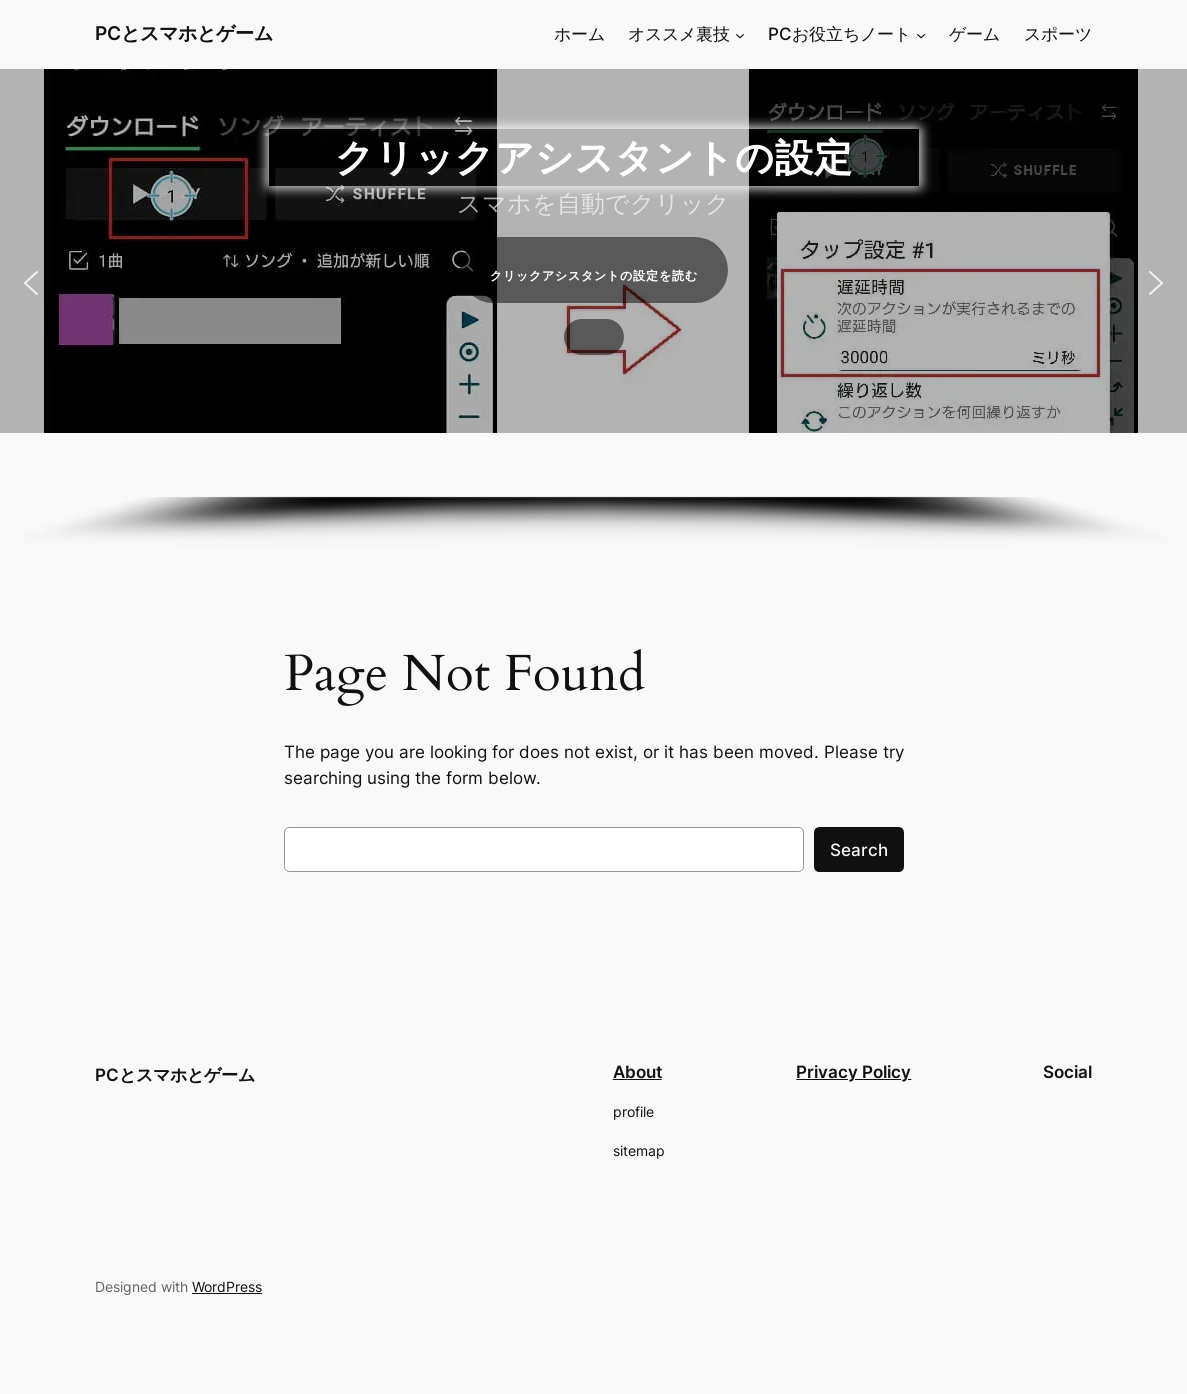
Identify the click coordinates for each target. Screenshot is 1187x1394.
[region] (593, 309)
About (637, 1072)
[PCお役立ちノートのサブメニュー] (921, 34)
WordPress (227, 1286)
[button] (31, 283)
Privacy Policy (853, 1072)
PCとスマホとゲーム (184, 33)
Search (859, 850)
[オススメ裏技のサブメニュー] (740, 34)
